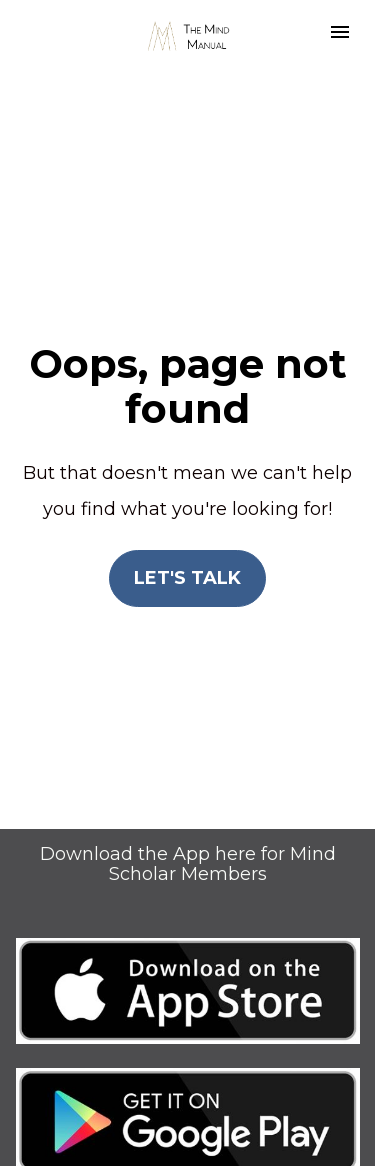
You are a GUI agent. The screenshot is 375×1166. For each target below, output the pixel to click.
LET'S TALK (187, 555)
